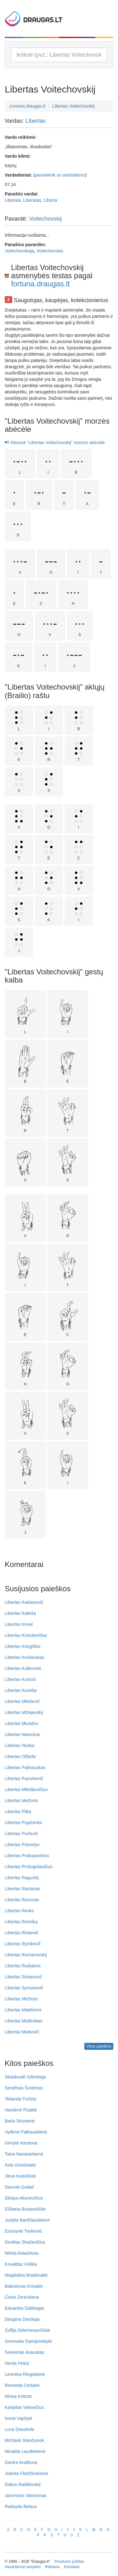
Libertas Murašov (21, 1723)
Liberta (50, 200)
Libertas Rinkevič (21, 1932)
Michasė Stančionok (24, 2440)
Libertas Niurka (19, 1745)
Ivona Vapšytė (18, 2418)
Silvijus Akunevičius (24, 2198)
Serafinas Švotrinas (24, 2087)
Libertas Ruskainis (23, 1965)
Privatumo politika (69, 2561)
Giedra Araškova (21, 2462)
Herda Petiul (17, 2363)
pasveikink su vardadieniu (60, 175)
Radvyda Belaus (21, 2506)
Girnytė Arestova (21, 2142)
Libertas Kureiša (21, 1690)
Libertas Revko (19, 1910)
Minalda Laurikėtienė (25, 2451)
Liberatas (32, 200)
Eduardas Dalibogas (24, 2308)
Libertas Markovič (22, 2031)
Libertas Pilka (18, 1811)
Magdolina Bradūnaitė (26, 2275)
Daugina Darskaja (22, 2319)
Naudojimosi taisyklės (23, 2567)
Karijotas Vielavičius (24, 2407)
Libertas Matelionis (23, 2009)
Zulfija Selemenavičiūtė (27, 2330)
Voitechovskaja (19, 250)
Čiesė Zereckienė (22, 2297)
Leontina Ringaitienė (25, 2374)
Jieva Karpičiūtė (20, 2176)
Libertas (35, 121)
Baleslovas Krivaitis (24, 2286)
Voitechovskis (50, 250)
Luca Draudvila (19, 2429)
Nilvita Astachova (21, 2253)
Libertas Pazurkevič (24, 1778)
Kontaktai (72, 2567)
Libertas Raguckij (21, 1877)
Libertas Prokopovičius (27, 1855)
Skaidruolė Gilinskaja (25, 2076)
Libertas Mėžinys (21, 1998)
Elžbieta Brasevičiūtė (25, 2209)
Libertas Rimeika (21, 1921)
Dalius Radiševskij (23, 2484)
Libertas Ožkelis (20, 1756)
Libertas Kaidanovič (24, 1602)
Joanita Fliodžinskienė (26, 2473)
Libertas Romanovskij (26, 1954)
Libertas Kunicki (20, 1679)
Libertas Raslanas (22, 1888)
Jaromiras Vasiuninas (26, 2495)
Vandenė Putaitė (21, 2109)
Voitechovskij (45, 219)
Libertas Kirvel (19, 1624)
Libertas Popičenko (23, 1822)
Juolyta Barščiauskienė (27, 2220)
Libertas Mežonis (21, 1800)
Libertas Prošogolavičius (29, 1866)
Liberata (13, 200)
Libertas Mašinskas (23, 2020)
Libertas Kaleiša (20, 1613)
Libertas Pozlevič (21, 1833)
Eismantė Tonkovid (23, 2231)
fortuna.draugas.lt (40, 283)
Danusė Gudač (19, 2187)
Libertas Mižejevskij (24, 1712)
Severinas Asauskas (24, 2352)
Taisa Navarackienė (24, 2153)
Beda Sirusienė (20, 2120)
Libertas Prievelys (22, 1844)
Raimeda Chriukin (22, 2385)
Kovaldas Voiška (21, 2264)
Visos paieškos (98, 2046)
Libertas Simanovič (23, 1976)
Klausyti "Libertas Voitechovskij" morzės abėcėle (55, 442)
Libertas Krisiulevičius (26, 1635)
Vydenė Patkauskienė (26, 2131)
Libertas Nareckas (22, 1734)
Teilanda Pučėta (20, 2098)
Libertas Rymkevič (23, 1943)
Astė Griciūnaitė (20, 2164)
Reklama (52, 2567)
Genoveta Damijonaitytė (28, 2341)
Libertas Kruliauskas (24, 1657)
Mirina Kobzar (18, 2396)
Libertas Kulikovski (23, 1668)
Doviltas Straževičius (25, 2242)
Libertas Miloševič (22, 1701)
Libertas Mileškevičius (26, 1789)
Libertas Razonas (22, 1899)
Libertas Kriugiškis (23, 1646)
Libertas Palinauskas (25, 1767)
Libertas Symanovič (24, 1987)
